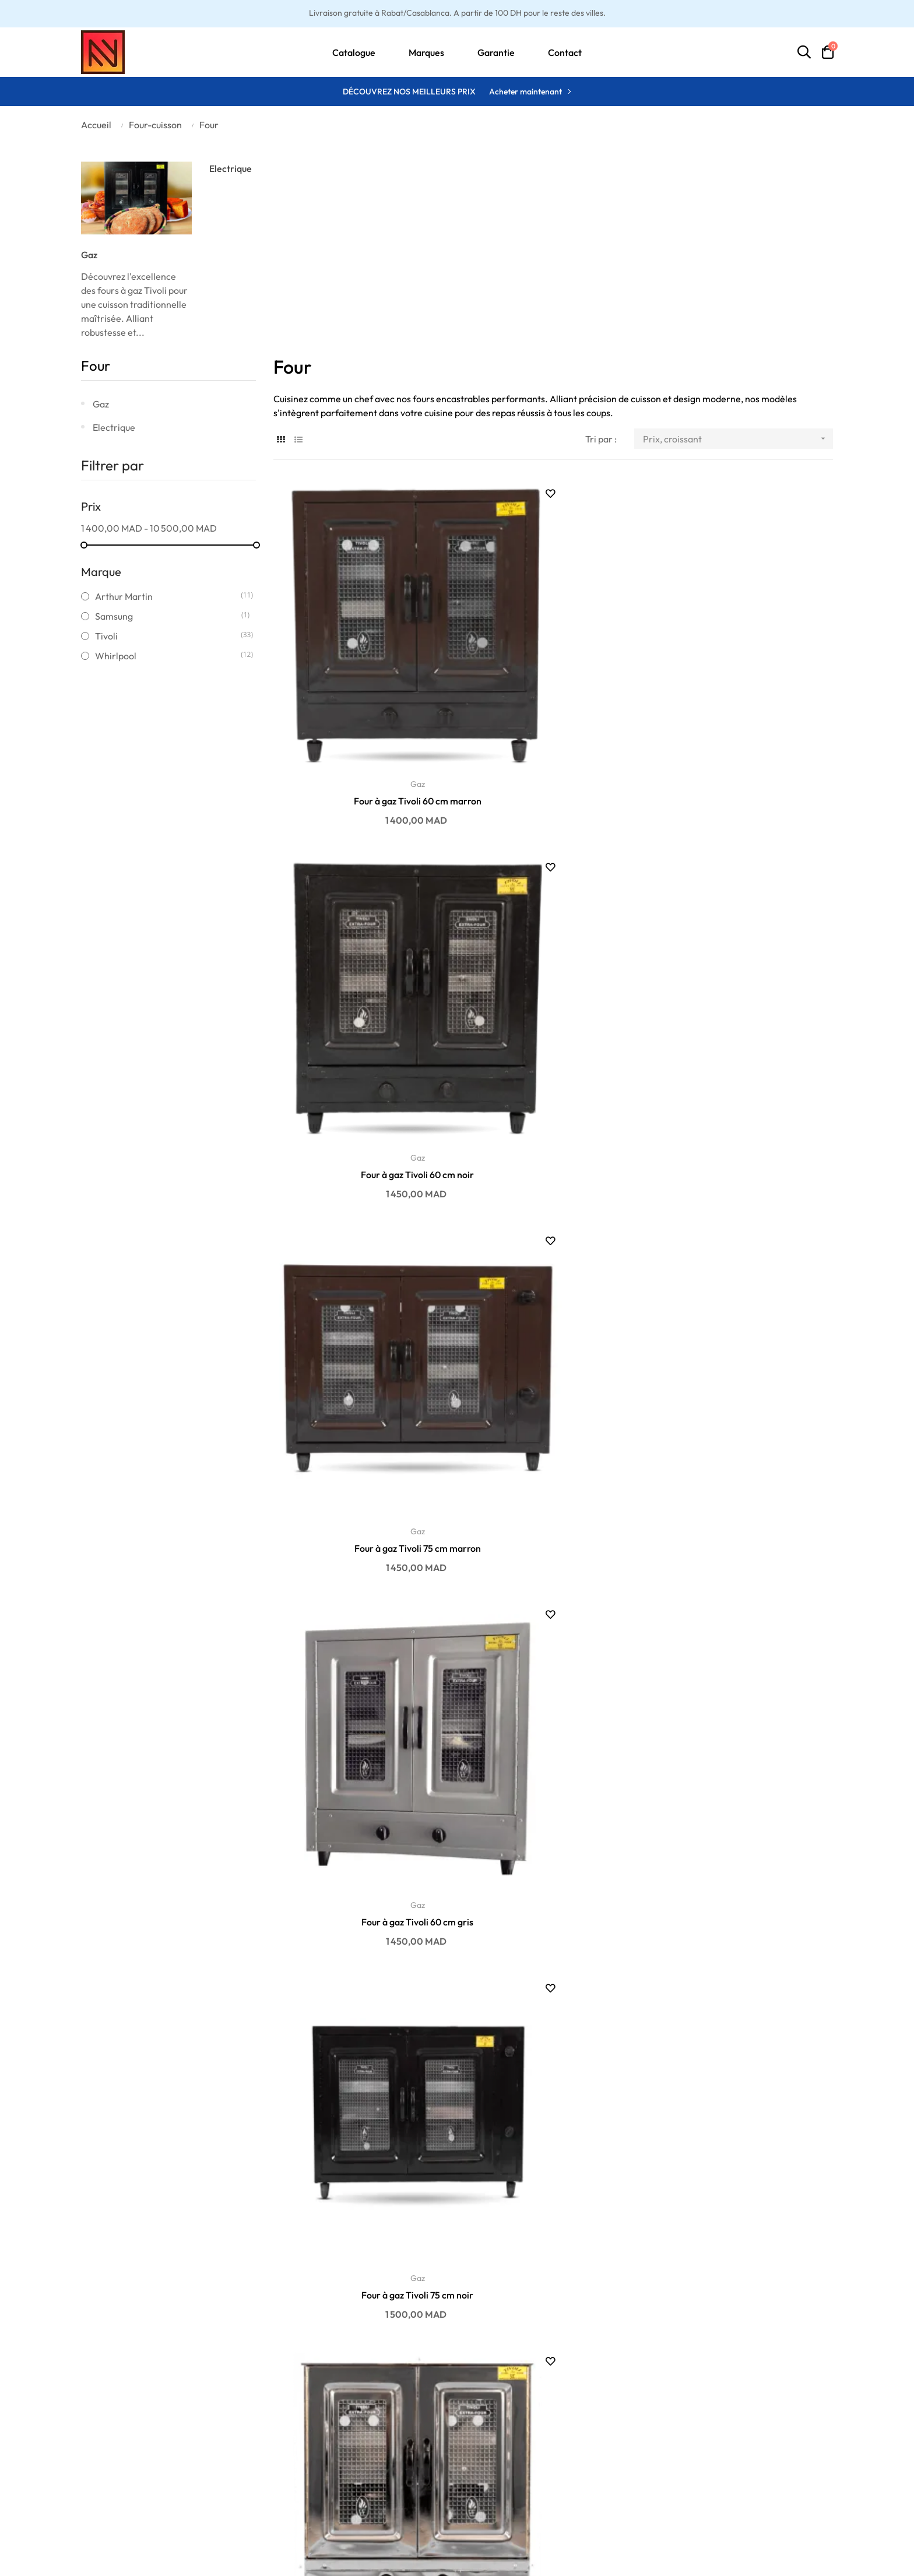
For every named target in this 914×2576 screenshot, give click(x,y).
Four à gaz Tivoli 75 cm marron (745, 687)
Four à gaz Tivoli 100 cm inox (745, 1727)
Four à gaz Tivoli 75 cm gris (553, 1207)
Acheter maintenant (525, 91)
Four (95, 365)
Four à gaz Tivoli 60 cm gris (361, 947)
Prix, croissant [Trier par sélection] (738, 438)
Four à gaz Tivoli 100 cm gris (553, 1987)
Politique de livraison (124, 2457)
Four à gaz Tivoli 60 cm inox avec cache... (552, 2247)
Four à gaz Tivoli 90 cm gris (745, 1207)
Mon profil (537, 2439)
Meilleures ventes (355, 2439)
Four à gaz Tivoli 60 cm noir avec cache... (361, 1987)
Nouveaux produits (357, 2457)
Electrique (230, 168)
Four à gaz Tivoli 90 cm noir (360, 1467)
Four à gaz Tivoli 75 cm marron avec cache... (361, 2247)
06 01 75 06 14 (771, 2457)
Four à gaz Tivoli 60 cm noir (553, 687)
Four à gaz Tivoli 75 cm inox (360, 1207)
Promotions (343, 2474)
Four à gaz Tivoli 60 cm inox (745, 947)
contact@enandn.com (787, 2439)
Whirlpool (168, 656)
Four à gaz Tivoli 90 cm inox (745, 1467)
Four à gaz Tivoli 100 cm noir (552, 1727)
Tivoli (168, 636)
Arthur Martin (168, 596)
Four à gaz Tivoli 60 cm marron (360, 687)
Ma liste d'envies (551, 2457)
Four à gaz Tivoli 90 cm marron (553, 1467)
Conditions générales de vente (144, 2509)
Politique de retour (119, 2492)
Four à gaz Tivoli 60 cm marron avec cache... (745, 1987)
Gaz (89, 255)
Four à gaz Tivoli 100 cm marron (361, 1727)
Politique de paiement (126, 2474)
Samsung (168, 616)
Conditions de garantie (128, 2439)
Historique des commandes (573, 2474)
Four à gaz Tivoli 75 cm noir (553, 947)
